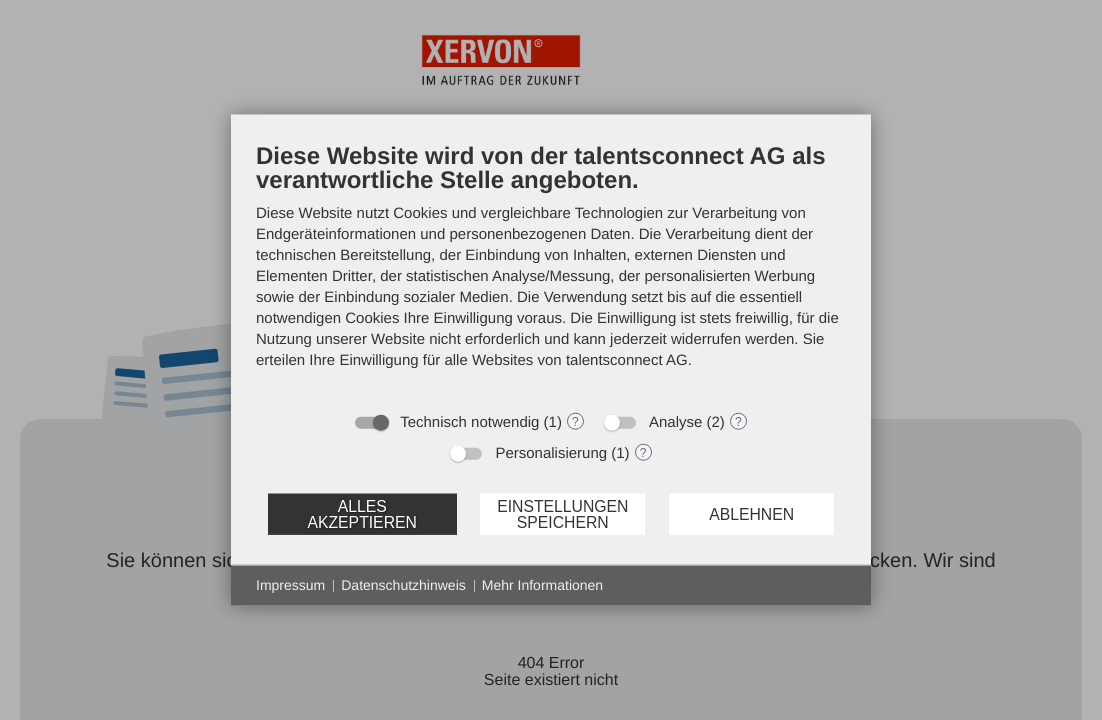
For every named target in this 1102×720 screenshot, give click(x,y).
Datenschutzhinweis (403, 585)
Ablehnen (751, 513)
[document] (551, 271)
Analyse (675, 422)
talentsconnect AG (627, 360)
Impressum (290, 585)
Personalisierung (551, 453)
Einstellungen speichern (562, 513)
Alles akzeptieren (361, 513)
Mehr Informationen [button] (542, 585)
